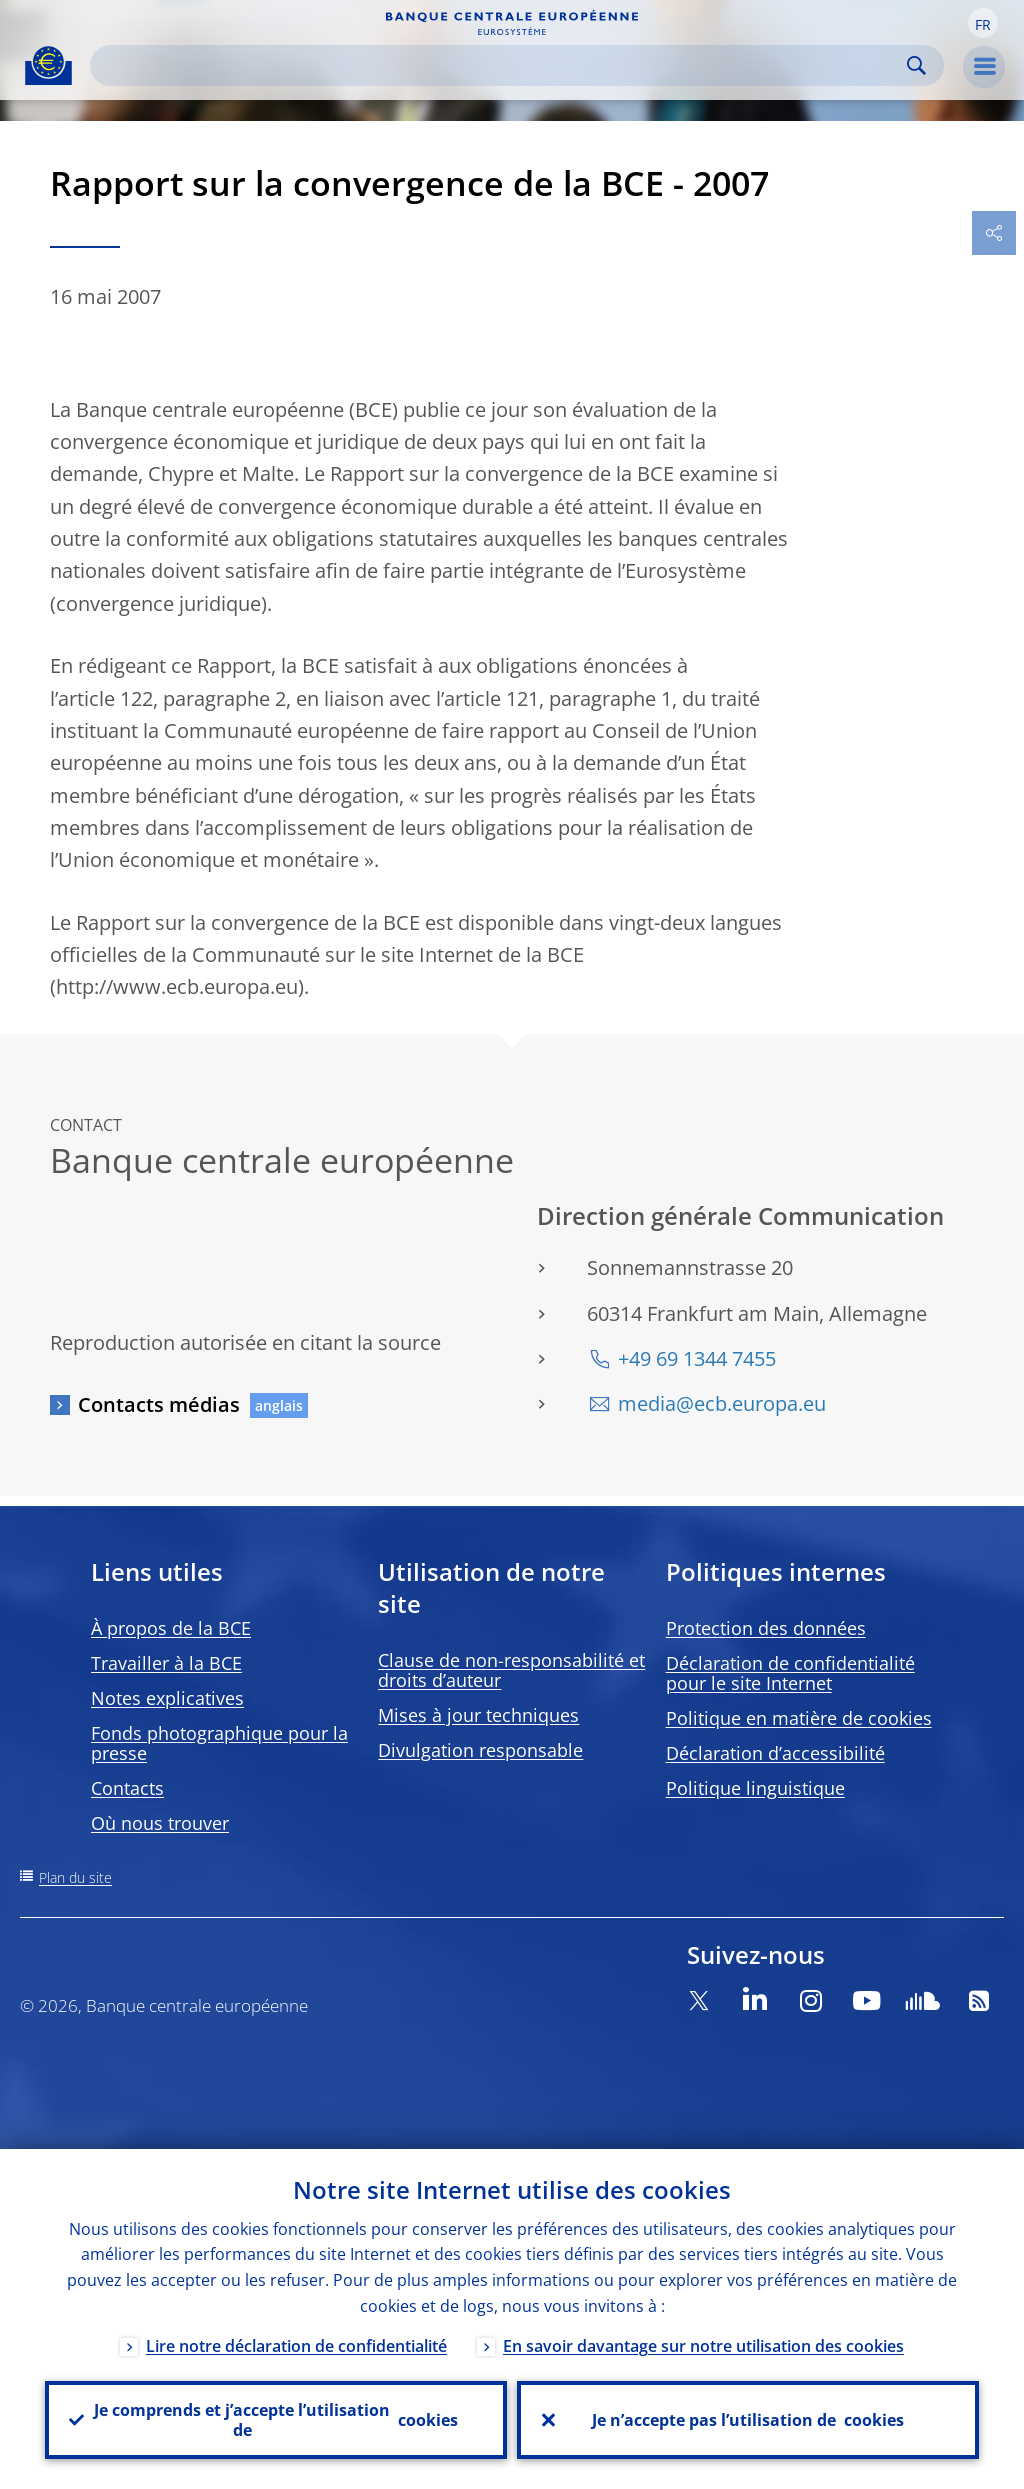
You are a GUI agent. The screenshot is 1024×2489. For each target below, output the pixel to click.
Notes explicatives (167, 1698)
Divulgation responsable (480, 1750)
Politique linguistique (755, 1788)
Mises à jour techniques (478, 1715)
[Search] (501, 65)
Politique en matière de (799, 1718)
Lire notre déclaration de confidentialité (296, 2346)
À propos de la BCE (171, 1628)
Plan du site (75, 1877)
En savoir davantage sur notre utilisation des (703, 2346)
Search (916, 65)
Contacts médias (159, 1404)
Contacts (127, 1788)
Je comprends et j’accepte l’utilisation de (276, 2420)
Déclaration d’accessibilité (775, 1753)
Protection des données (766, 1628)
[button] (983, 23)
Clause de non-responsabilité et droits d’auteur (511, 1670)
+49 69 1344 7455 (697, 1358)
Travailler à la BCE (166, 1663)
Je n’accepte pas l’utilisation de (748, 2420)
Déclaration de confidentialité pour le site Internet (790, 1673)
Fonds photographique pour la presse (219, 1743)
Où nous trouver (160, 1823)
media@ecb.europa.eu (722, 1403)
